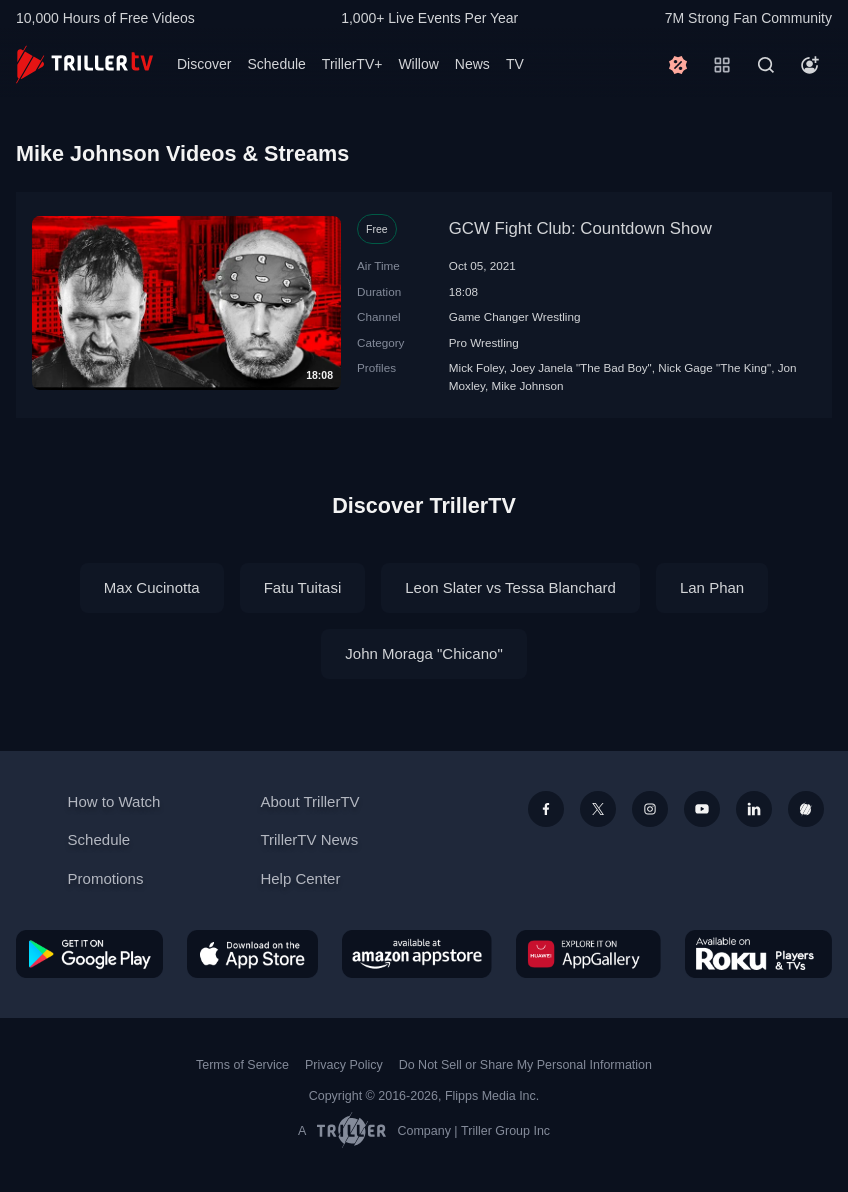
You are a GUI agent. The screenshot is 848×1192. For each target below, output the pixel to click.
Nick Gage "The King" (714, 367)
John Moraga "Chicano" (423, 653)
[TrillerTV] (84, 64)
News (472, 64)
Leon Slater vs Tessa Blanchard (510, 587)
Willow (418, 64)
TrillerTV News (309, 839)
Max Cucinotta (152, 587)
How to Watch (114, 801)
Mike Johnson (527, 385)
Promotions (106, 878)
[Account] (810, 65)
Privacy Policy (344, 1065)
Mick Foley (476, 367)
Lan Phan (712, 587)
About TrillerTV (309, 801)
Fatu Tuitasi (303, 587)
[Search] (766, 65)
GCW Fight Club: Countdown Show (580, 228)
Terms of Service (242, 1065)
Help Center (300, 878)
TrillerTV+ (352, 64)
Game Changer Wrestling (515, 316)
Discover (204, 64)
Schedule (276, 64)
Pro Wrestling (484, 342)
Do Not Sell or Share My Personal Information (525, 1065)
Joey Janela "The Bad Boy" (581, 367)
